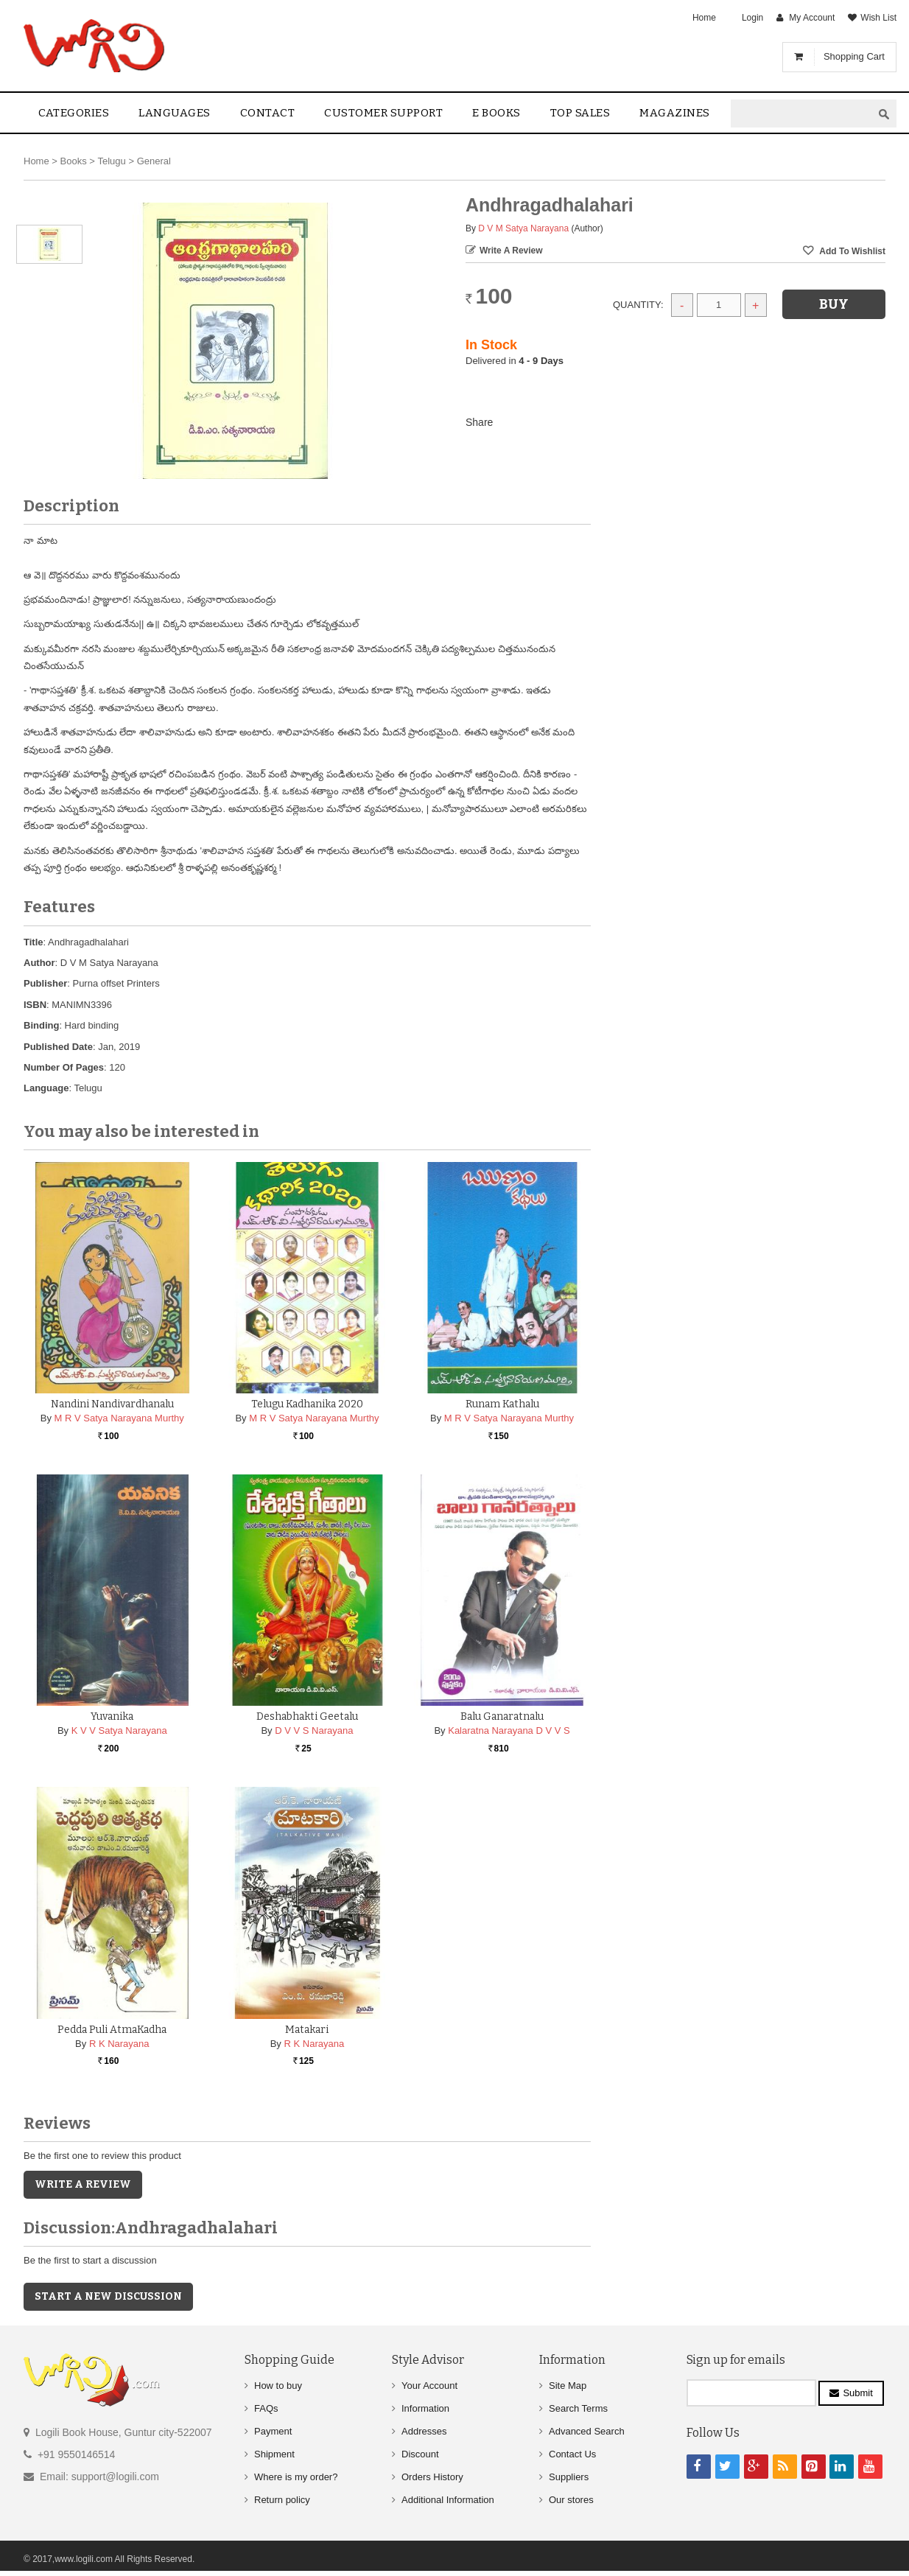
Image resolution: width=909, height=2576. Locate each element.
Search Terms (578, 2408)
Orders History (432, 2476)
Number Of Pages (64, 1067)
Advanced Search (587, 2431)
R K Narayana (119, 2043)
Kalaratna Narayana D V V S (508, 1730)
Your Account (429, 2385)
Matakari (307, 2029)
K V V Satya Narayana (119, 1730)
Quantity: (638, 304)
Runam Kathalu (502, 1404)
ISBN (35, 1004)
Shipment (274, 2454)
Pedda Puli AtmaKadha (111, 2029)
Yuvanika (112, 1716)
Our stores (571, 2499)
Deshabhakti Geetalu (307, 1716)
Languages (174, 112)
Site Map (567, 2385)
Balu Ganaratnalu (502, 1716)
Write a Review (511, 250)
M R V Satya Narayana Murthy (119, 1418)
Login (752, 18)
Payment (273, 2431)
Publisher (45, 983)
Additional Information (447, 2499)
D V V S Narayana (314, 1730)
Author (39, 962)
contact (267, 112)
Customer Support (383, 112)
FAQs (266, 2408)
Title (33, 942)
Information (425, 2408)
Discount (420, 2454)
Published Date (58, 1046)
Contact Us (572, 2454)
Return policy (282, 2499)
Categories (73, 112)
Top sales (580, 112)
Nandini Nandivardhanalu (112, 1404)
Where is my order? (295, 2476)
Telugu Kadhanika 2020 (307, 1404)
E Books (496, 112)
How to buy (278, 2385)
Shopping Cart (854, 56)
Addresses (423, 2431)
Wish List (878, 18)
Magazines (674, 112)
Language (46, 1087)
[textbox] (801, 113)
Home (704, 18)
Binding (41, 1025)
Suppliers (569, 2476)
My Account (812, 18)
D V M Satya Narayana (523, 228)
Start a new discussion (108, 2296)
